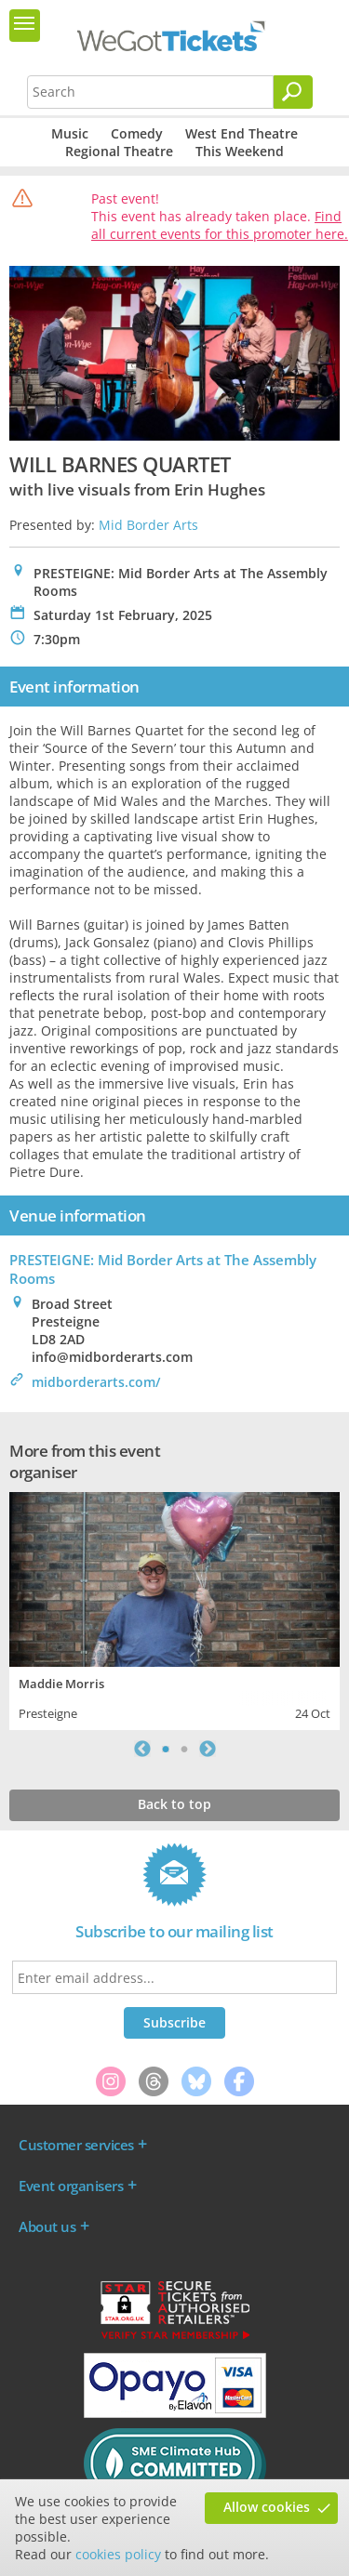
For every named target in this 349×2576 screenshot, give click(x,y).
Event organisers (71, 2185)
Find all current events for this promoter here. (219, 225)
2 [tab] (184, 1748)
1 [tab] (165, 1748)
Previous (142, 1748)
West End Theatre (241, 133)
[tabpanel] (174, 1608)
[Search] (293, 92)
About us (47, 2226)
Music (69, 133)
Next (207, 1748)
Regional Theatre (119, 151)
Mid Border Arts (148, 525)
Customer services (76, 2144)
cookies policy (118, 2554)
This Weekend (239, 151)
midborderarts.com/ (96, 1382)
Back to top (174, 1804)
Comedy (137, 133)
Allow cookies (266, 2507)
